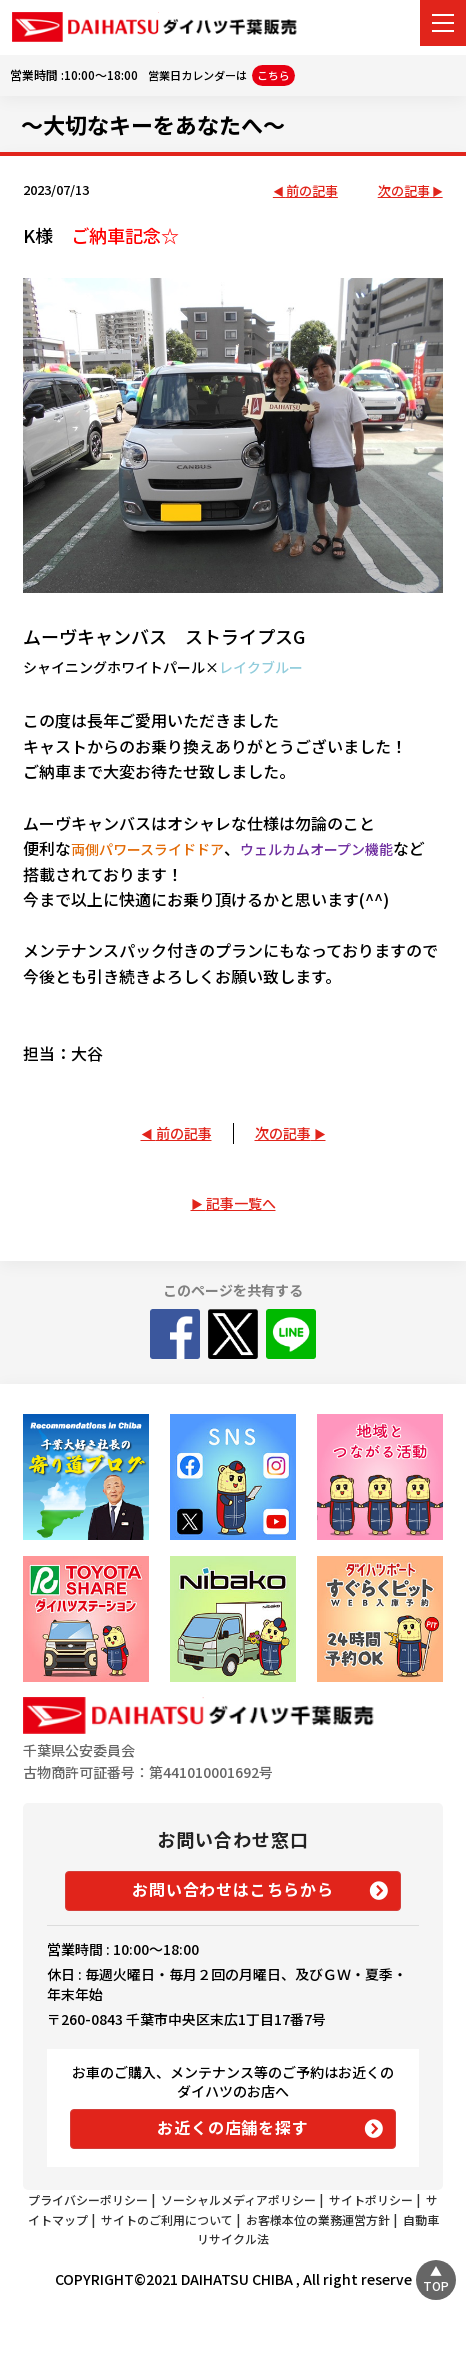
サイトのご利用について (167, 2219)
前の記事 (312, 191)
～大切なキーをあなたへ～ (153, 124)
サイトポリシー (371, 2199)
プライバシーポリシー (88, 2199)
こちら (273, 75)
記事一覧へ (241, 1203)
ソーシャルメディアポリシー (238, 2199)
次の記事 (404, 191)
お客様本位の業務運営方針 (318, 2219)
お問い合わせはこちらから (233, 1889)
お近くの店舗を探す (232, 2127)
